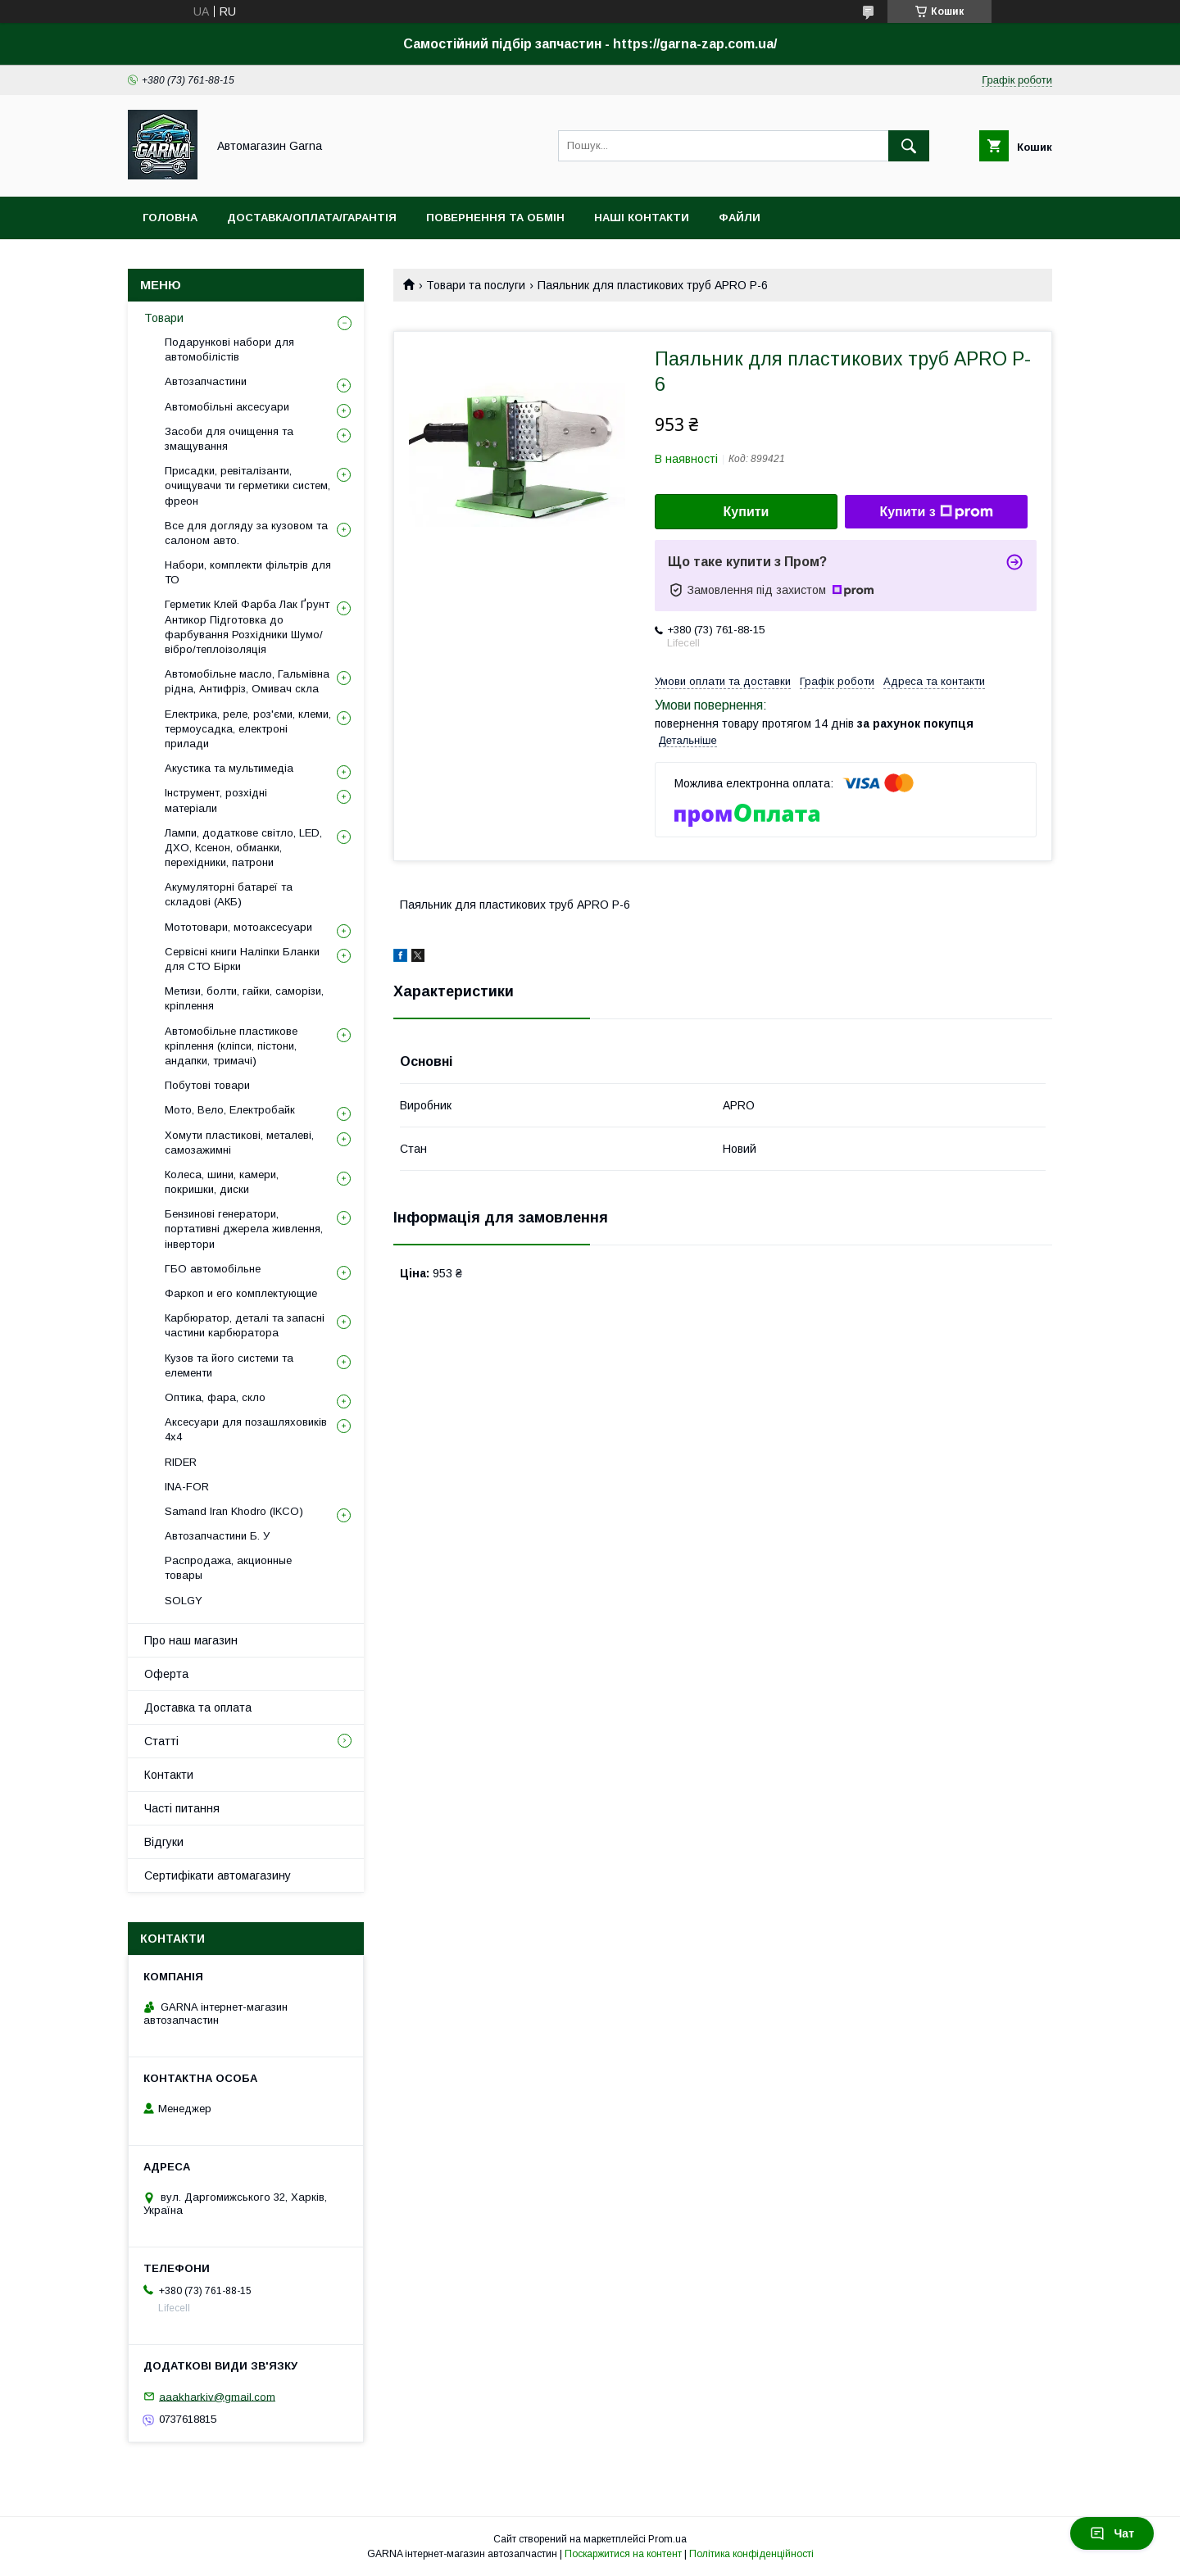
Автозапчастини (206, 381)
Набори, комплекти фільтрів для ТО (248, 572)
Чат (1112, 2533)
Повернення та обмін (495, 217)
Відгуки (164, 1841)
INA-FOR (187, 1487)
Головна (170, 217)
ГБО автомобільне (213, 1269)
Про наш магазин (191, 1640)
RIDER (181, 1462)
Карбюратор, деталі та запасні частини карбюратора (244, 1325)
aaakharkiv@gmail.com (217, 2396)
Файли (739, 217)
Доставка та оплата (198, 1707)
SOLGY (183, 1600)
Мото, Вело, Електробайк (230, 1110)
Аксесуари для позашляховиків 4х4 (246, 1429)
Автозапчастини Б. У (217, 1536)
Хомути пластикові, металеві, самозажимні (239, 1142)
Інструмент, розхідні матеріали (216, 800)
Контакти (168, 1774)
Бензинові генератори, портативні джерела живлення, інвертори (244, 1228)
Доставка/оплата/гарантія (312, 217)
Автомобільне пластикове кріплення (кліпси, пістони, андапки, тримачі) (231, 1046)
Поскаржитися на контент (623, 2554)
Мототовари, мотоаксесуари (238, 927)
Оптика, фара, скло (215, 1397)
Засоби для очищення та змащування (229, 438)
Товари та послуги (475, 285)
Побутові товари (207, 1085)
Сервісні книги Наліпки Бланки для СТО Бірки (242, 959)
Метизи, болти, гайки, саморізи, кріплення (244, 998)
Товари (164, 317)
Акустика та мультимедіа (229, 768)
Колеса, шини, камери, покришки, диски (222, 1181)
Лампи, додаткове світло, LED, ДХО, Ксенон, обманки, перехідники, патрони (243, 847)
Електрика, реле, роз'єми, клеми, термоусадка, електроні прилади (248, 729)
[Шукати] (908, 145)
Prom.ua (667, 2539)
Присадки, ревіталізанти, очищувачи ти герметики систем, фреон (247, 485)
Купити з (935, 512)
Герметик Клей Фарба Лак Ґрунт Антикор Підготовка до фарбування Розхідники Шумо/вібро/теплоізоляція (247, 626)
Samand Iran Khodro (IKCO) (234, 1511)
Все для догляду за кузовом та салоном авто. (246, 532)
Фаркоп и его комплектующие (241, 1293)
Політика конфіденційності (751, 2554)
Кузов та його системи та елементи (229, 1365)
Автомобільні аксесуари (227, 407)
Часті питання (182, 1808)
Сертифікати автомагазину (217, 1875)
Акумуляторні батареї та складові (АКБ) (229, 894)
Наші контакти (641, 217)
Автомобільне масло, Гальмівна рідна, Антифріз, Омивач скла (247, 681)
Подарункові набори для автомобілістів (229, 349)
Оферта (166, 1673)
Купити (746, 512)
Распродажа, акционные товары (228, 1567)
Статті (161, 1741)
